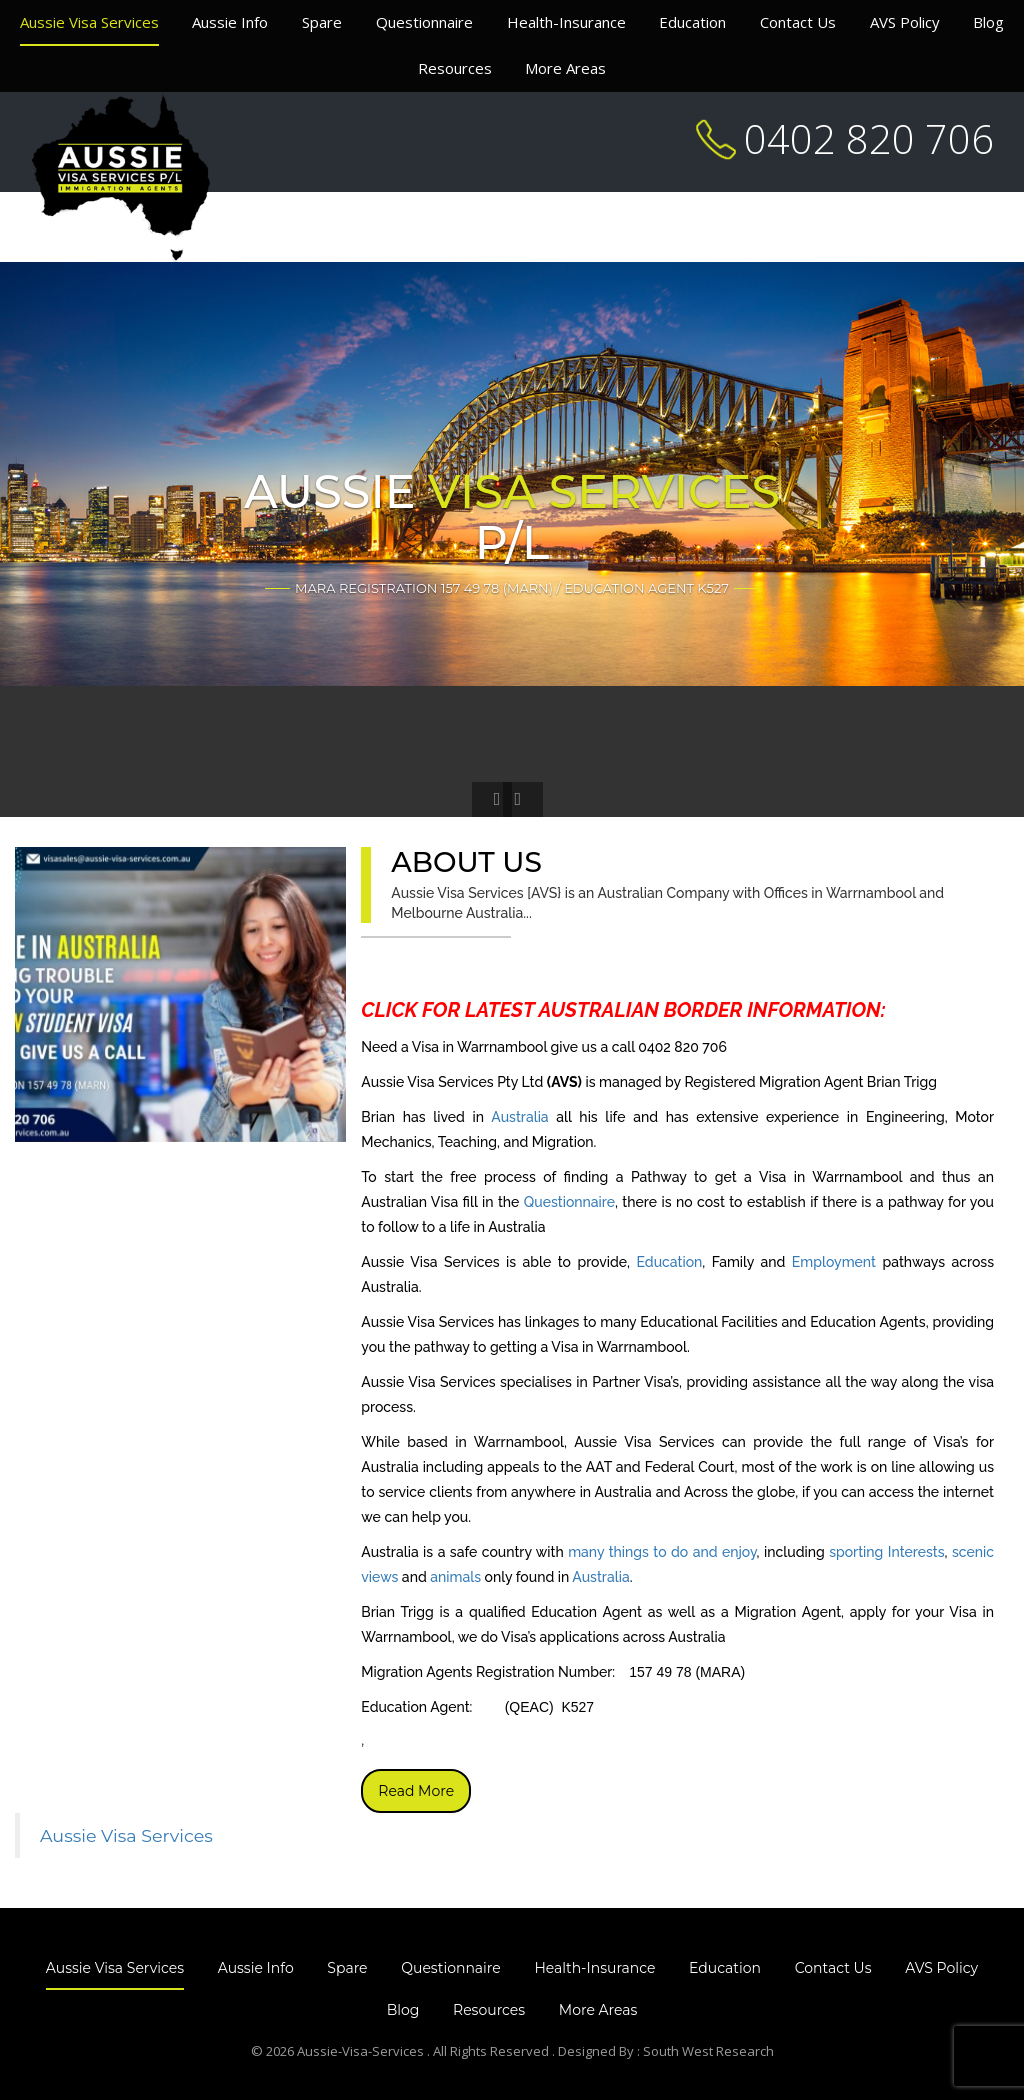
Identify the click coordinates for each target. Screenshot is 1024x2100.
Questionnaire (424, 22)
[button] (492, 799)
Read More (416, 1791)
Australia (519, 1117)
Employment (834, 1262)
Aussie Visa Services (89, 22)
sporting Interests (886, 1552)
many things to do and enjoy (662, 1552)
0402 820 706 (869, 138)
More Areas (565, 68)
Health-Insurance (566, 22)
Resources (455, 68)
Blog (988, 22)
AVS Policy (905, 22)
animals (455, 1577)
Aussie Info (230, 22)
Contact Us (798, 22)
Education (692, 22)
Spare (322, 22)
